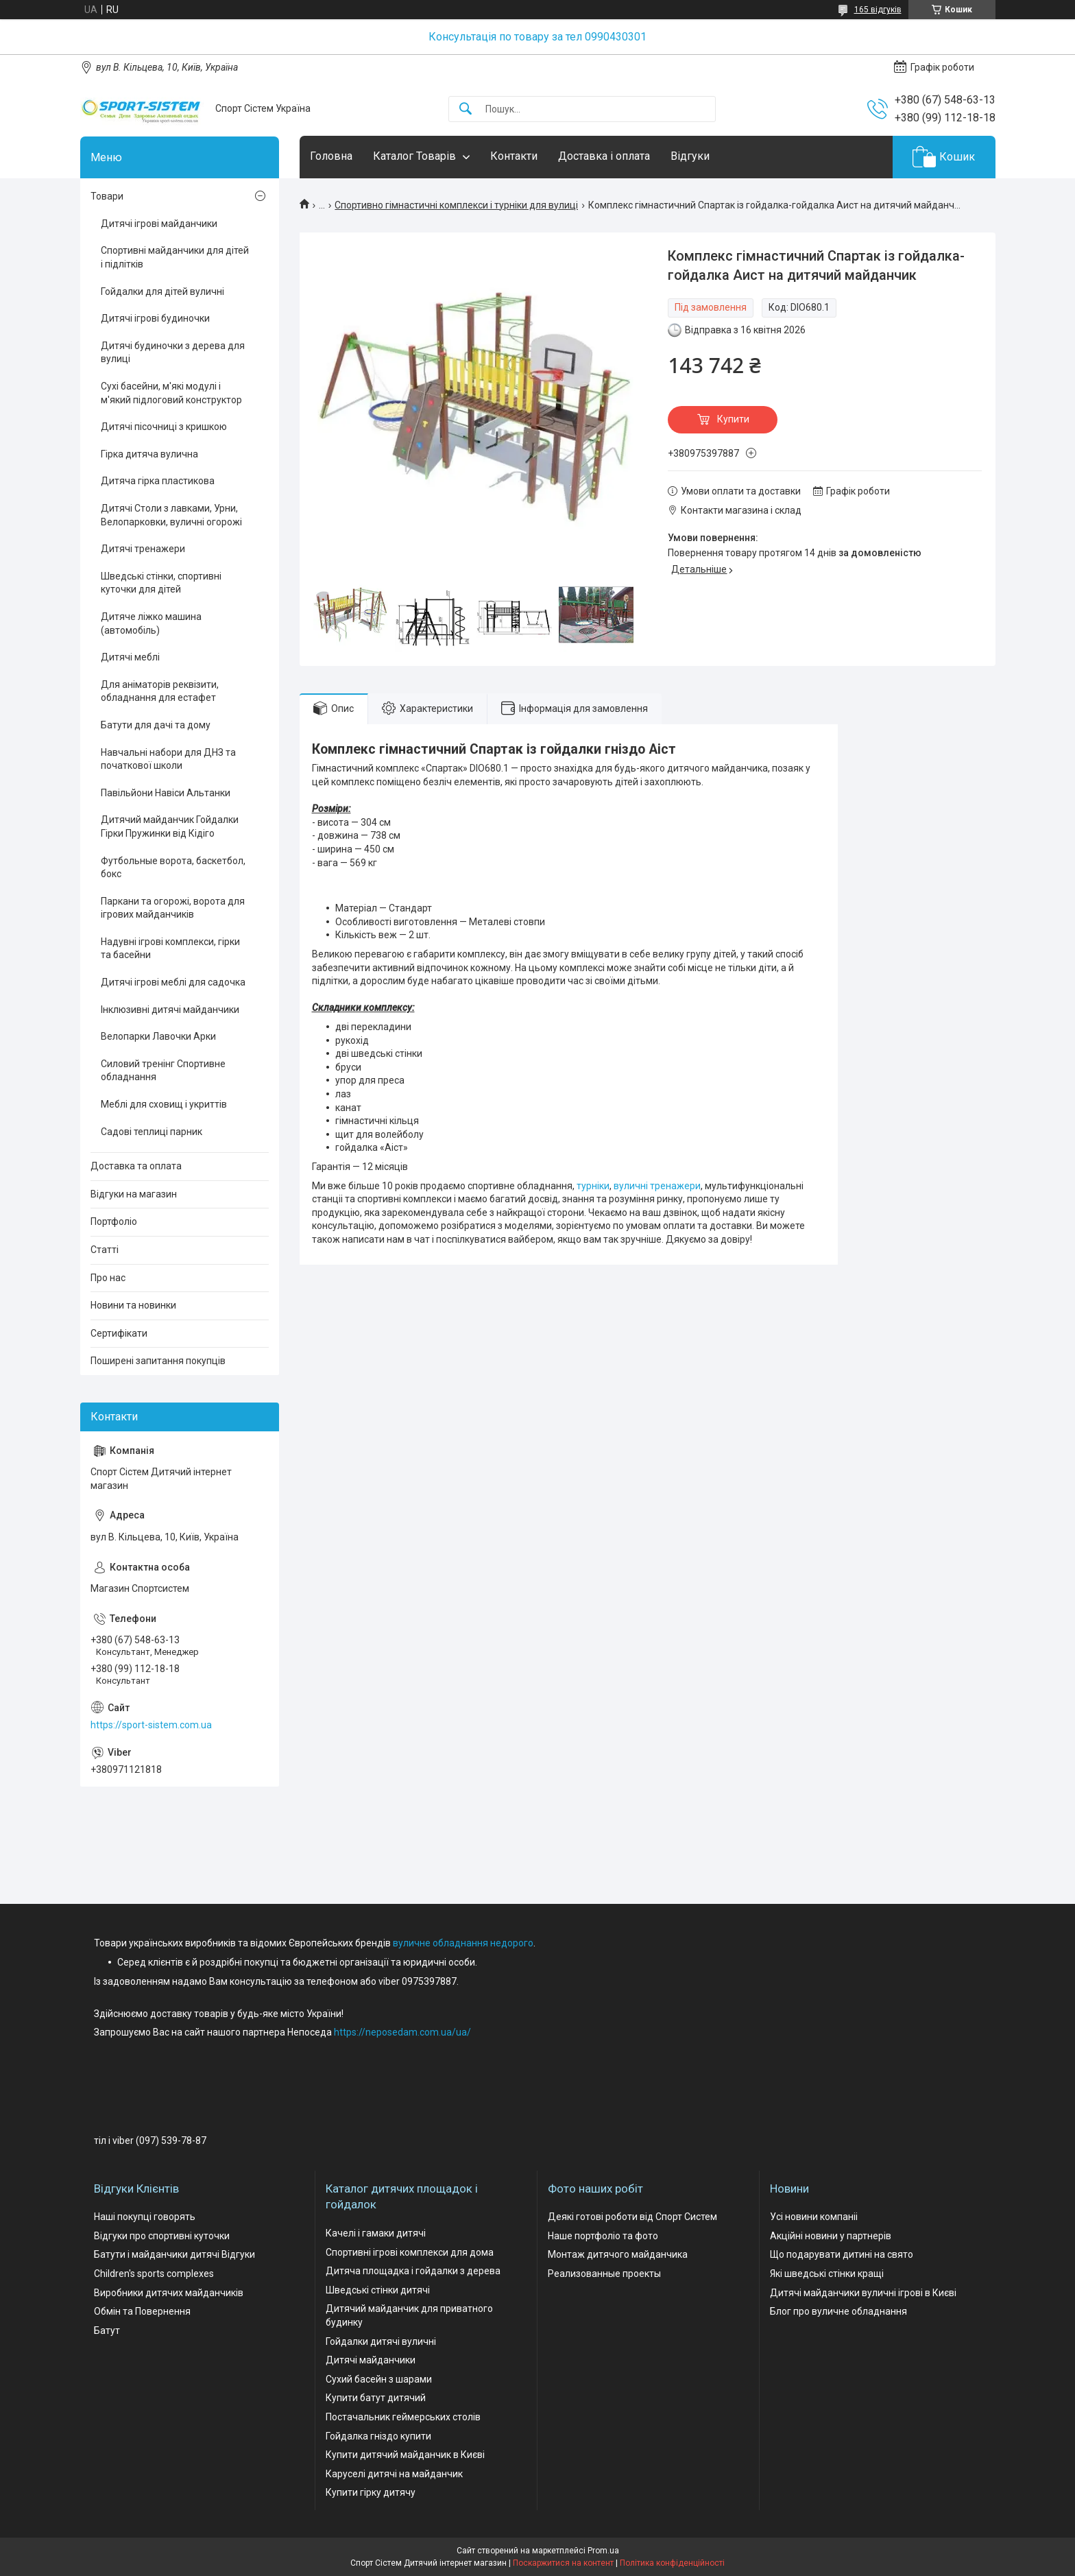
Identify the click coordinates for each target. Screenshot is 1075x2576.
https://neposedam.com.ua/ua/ (402, 2032)
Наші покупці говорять (144, 2216)
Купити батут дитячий (376, 2397)
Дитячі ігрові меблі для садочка (173, 982)
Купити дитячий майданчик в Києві (405, 2454)
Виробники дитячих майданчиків (168, 2292)
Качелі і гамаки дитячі (376, 2233)
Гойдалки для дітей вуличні (162, 291)
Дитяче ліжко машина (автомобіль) (151, 623)
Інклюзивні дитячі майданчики (170, 1009)
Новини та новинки (133, 1305)
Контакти (514, 156)
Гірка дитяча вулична (149, 454)
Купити (733, 419)
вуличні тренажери (657, 1185)
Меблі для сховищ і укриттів (164, 1104)
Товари (106, 196)
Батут (107, 2330)
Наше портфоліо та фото (603, 2235)
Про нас (107, 1277)
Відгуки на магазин (133, 1194)
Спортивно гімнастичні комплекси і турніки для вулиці (456, 205)
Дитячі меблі (130, 657)
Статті (104, 1249)
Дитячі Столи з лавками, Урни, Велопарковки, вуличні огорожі (171, 515)
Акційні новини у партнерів (830, 2235)
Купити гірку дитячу (370, 2492)
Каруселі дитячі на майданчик (394, 2473)
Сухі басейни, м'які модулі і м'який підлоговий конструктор (171, 393)
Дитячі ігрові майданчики (159, 223)
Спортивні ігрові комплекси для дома (410, 2252)
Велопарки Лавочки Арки (158, 1036)
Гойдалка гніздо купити (378, 2436)
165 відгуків (878, 9)
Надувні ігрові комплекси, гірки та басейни (170, 948)
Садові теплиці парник (151, 1131)
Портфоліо (113, 1221)
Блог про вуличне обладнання (838, 2311)
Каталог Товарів (414, 156)
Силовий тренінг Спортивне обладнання (163, 1070)
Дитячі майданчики (370, 2359)
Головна (331, 156)
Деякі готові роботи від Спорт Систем (632, 2216)
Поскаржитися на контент (563, 2563)
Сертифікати (118, 1333)
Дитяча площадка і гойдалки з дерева (413, 2270)
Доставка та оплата (136, 1165)
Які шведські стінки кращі (827, 2273)
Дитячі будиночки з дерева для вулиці (173, 352)
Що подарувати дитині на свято (841, 2254)
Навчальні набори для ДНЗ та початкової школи (168, 759)
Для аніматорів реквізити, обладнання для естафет (160, 691)
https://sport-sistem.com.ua (151, 1724)
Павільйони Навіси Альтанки (165, 792)
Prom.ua (603, 2550)
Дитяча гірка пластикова (158, 480)
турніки (593, 1185)
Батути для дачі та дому (155, 724)
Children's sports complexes (154, 2273)
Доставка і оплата (604, 156)
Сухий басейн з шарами (379, 2379)
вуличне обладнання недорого (463, 1942)
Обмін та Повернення (142, 2311)
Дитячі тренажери (143, 548)
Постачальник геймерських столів (403, 2416)
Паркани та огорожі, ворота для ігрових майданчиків (173, 908)
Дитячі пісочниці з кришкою (164, 426)
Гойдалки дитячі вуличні (381, 2341)
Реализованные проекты (604, 2273)
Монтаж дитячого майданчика (618, 2254)
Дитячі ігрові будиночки (155, 318)
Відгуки (690, 156)
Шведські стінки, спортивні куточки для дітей (161, 583)
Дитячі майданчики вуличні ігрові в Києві (863, 2292)
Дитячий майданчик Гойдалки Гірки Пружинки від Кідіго (170, 826)
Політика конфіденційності (672, 2563)
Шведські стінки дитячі (378, 2290)
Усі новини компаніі (814, 2216)
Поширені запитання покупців (158, 1360)
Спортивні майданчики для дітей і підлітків (175, 257)
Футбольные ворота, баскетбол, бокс (173, 867)
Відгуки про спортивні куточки (162, 2235)
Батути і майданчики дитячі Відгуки (174, 2254)
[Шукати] (465, 109)
